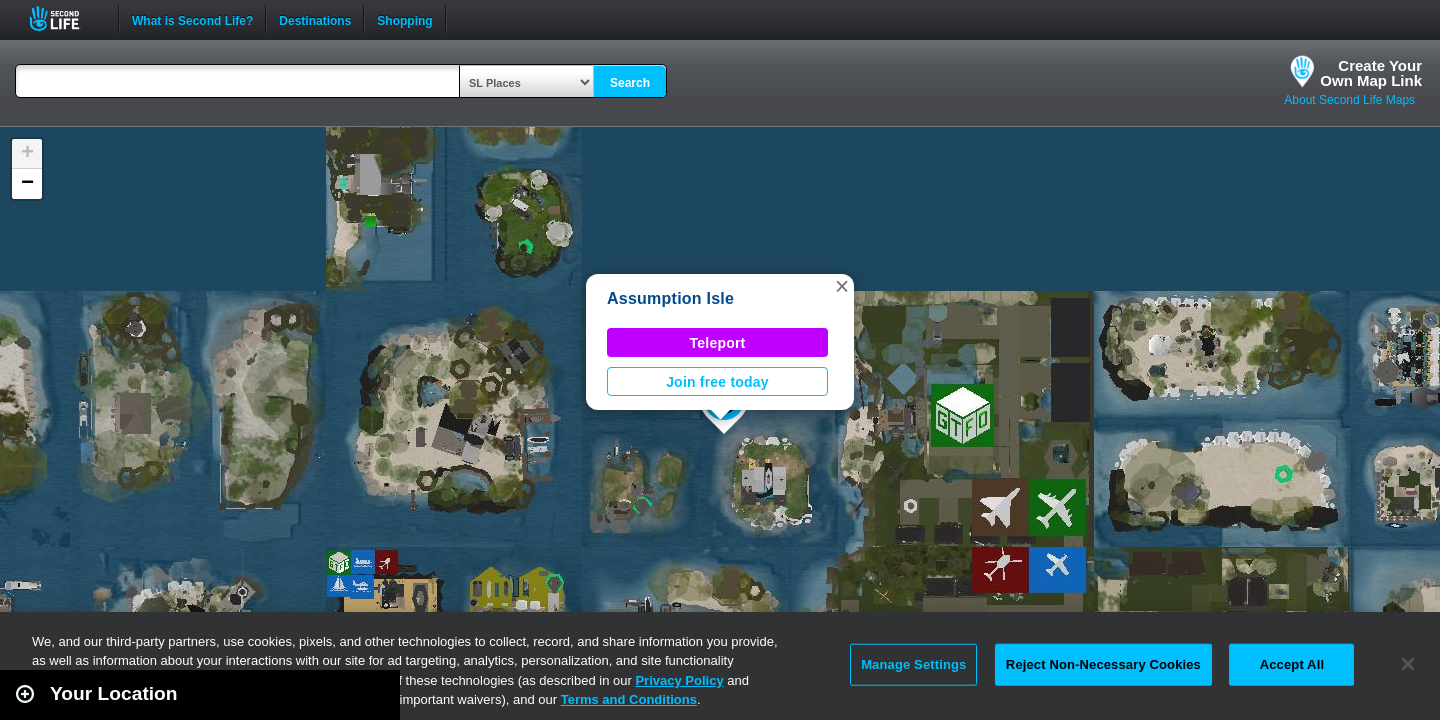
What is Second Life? (192, 19)
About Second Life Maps (1349, 100)
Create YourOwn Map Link (1371, 73)
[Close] (1408, 664)
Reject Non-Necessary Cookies (1103, 664)
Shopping (404, 19)
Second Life (65, 18)
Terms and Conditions (629, 699)
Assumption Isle (670, 298)
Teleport (718, 343)
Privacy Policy (679, 680)
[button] (842, 286)
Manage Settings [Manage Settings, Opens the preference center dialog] (913, 664)
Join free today (717, 382)
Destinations (315, 19)
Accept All (1292, 664)
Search (630, 83)
